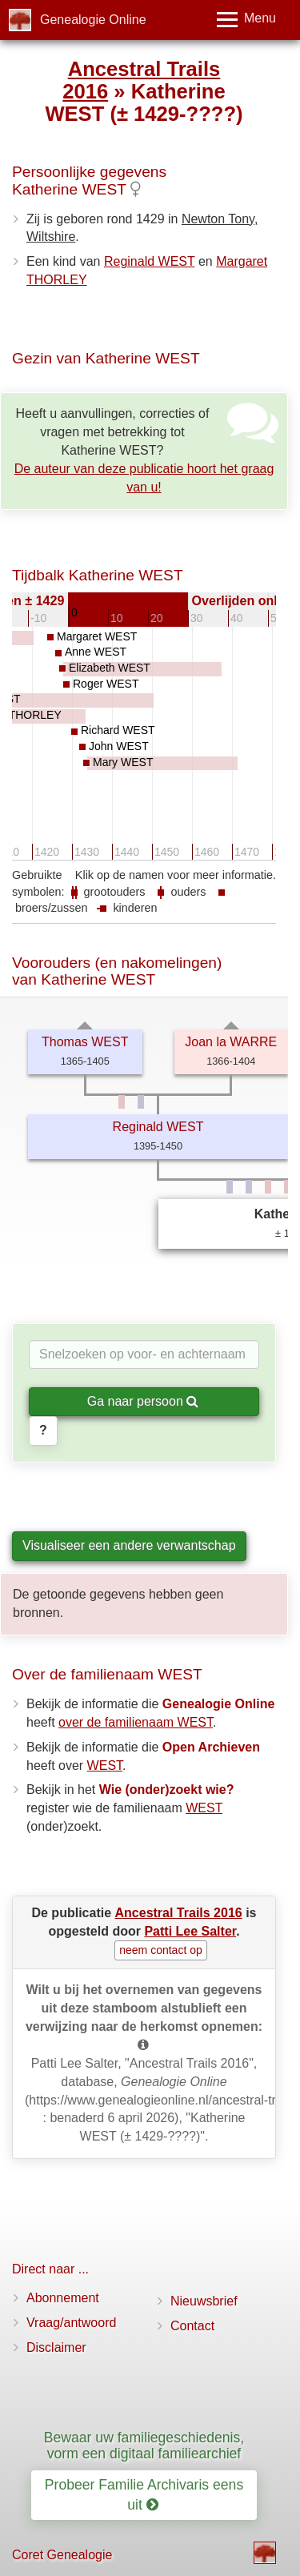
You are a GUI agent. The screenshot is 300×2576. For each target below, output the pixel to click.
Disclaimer (56, 2347)
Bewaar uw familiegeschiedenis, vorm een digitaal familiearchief (144, 2445)
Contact (192, 2326)
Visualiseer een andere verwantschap (129, 1545)
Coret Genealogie (62, 2555)
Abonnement (62, 2298)
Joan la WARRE (231, 1042)
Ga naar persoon (143, 1401)
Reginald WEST (149, 261)
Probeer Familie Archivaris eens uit (144, 2495)
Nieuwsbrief (204, 2301)
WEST (104, 1765)
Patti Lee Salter (190, 1931)
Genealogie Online (93, 19)
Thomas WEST (85, 1042)
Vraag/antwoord (71, 2322)
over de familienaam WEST (135, 1722)
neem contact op (160, 1950)
